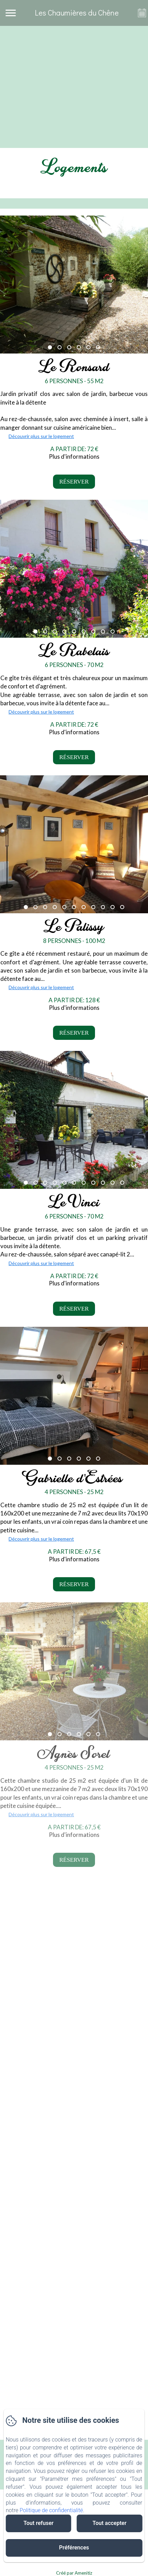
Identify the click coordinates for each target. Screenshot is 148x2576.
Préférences (74, 2547)
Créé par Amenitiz (74, 2573)
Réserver (74, 481)
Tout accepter (110, 2523)
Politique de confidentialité (51, 2510)
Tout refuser (38, 2523)
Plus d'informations (74, 456)
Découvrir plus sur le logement (41, 436)
